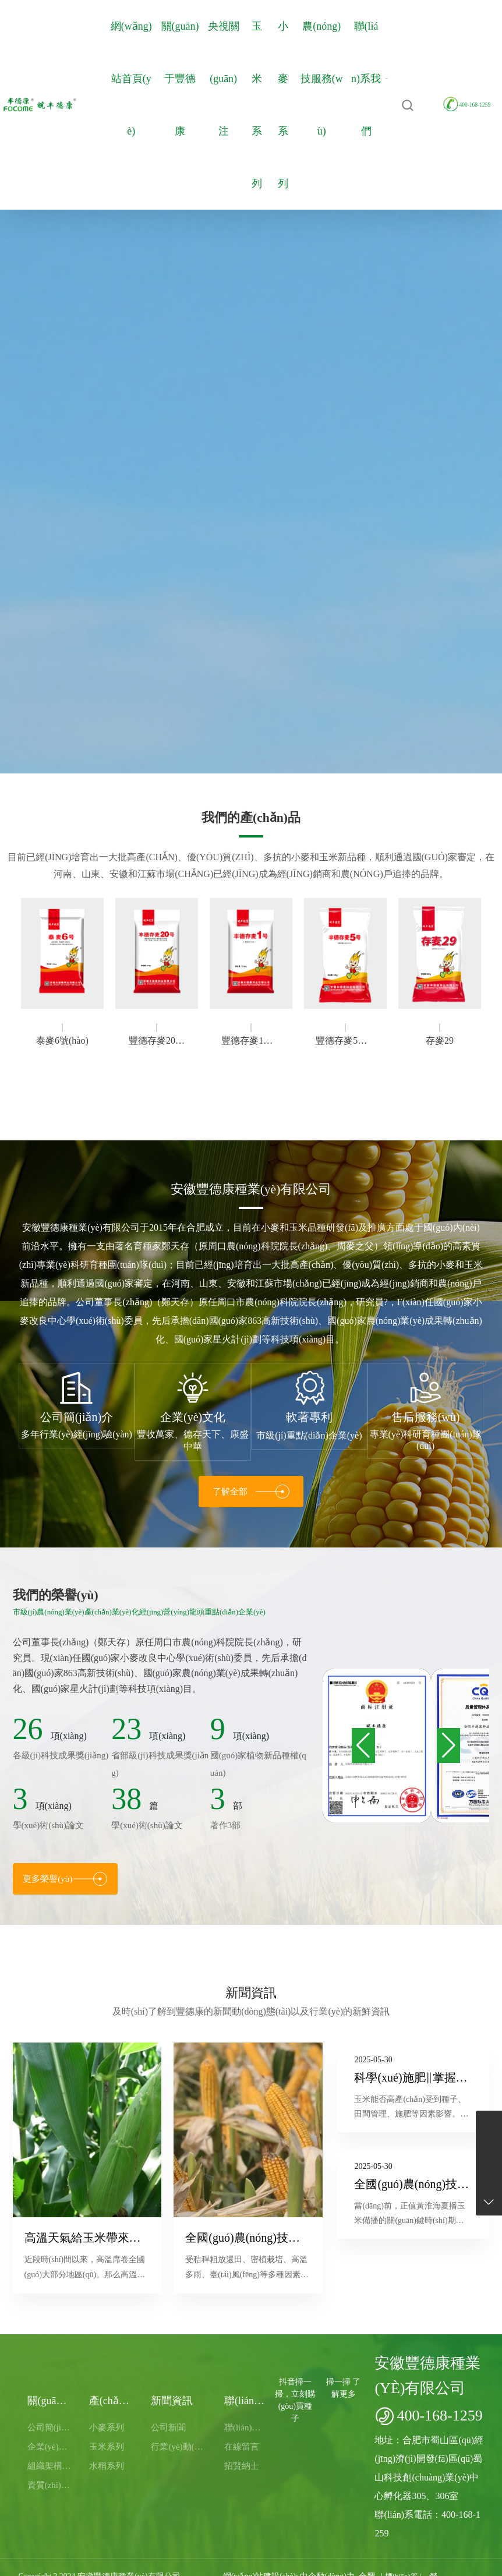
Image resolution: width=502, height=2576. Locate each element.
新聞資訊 (251, 1993)
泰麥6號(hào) (62, 1040)
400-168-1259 (466, 105)
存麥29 (440, 1040)
